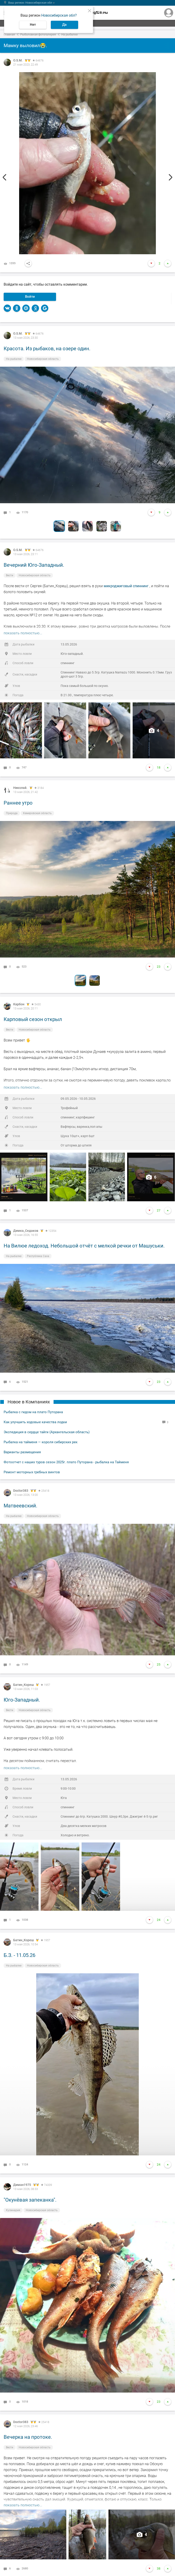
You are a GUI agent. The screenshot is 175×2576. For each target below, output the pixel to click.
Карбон (18, 1004)
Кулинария (13, 2210)
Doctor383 (20, 1490)
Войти (30, 297)
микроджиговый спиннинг (126, 586)
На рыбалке (13, 359)
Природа (12, 813)
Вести (9, 575)
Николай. (20, 788)
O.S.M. (18, 60)
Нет (33, 25)
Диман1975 (22, 2185)
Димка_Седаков (25, 1230)
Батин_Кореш (23, 1685)
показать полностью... (23, 633)
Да (64, 25)
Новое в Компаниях (29, 1402)
